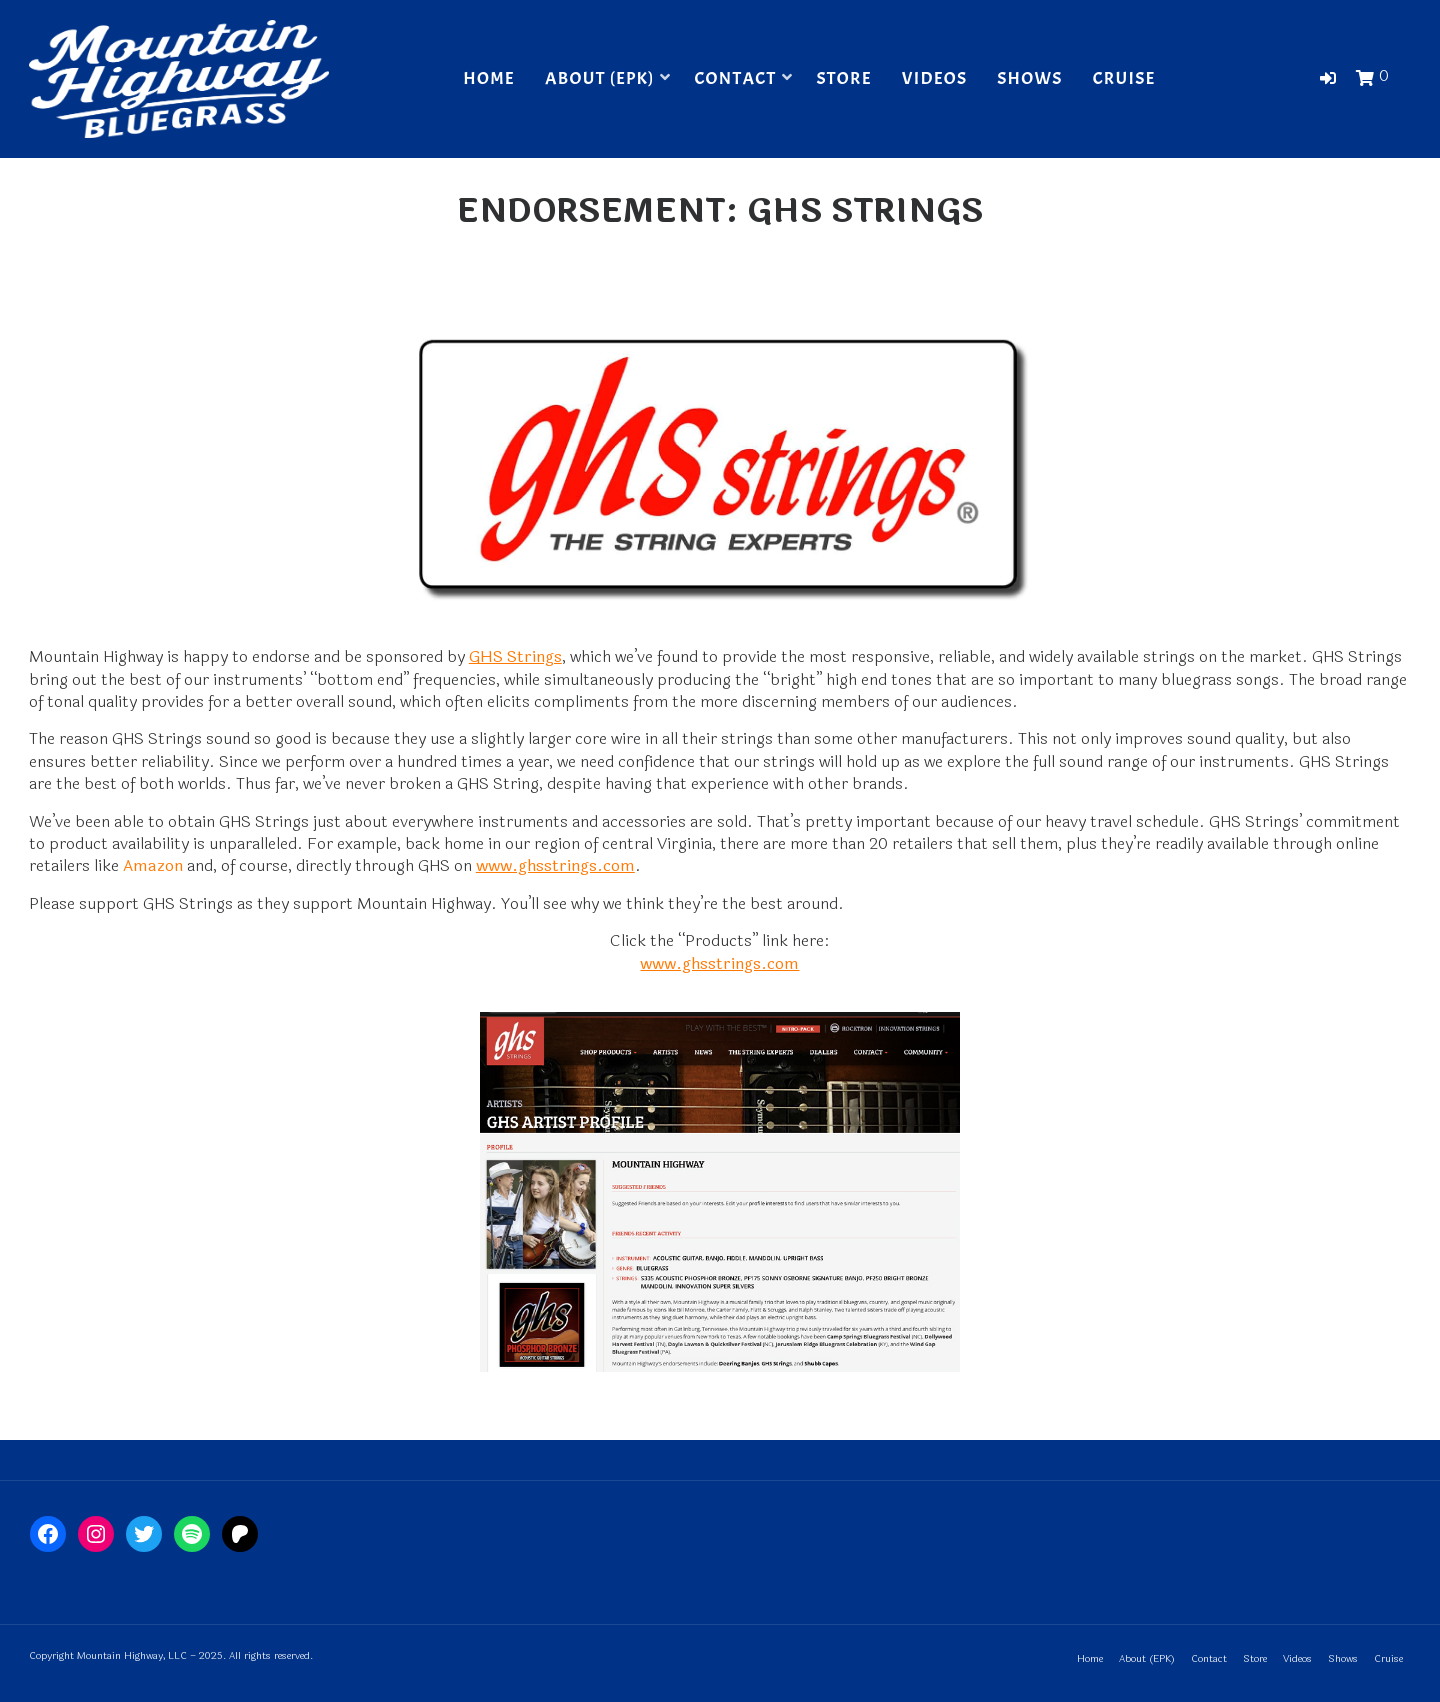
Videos (935, 78)
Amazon (153, 865)
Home (489, 78)
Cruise (1124, 78)
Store (843, 78)
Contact (735, 78)
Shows (1029, 78)
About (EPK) (599, 78)
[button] (1328, 78)
